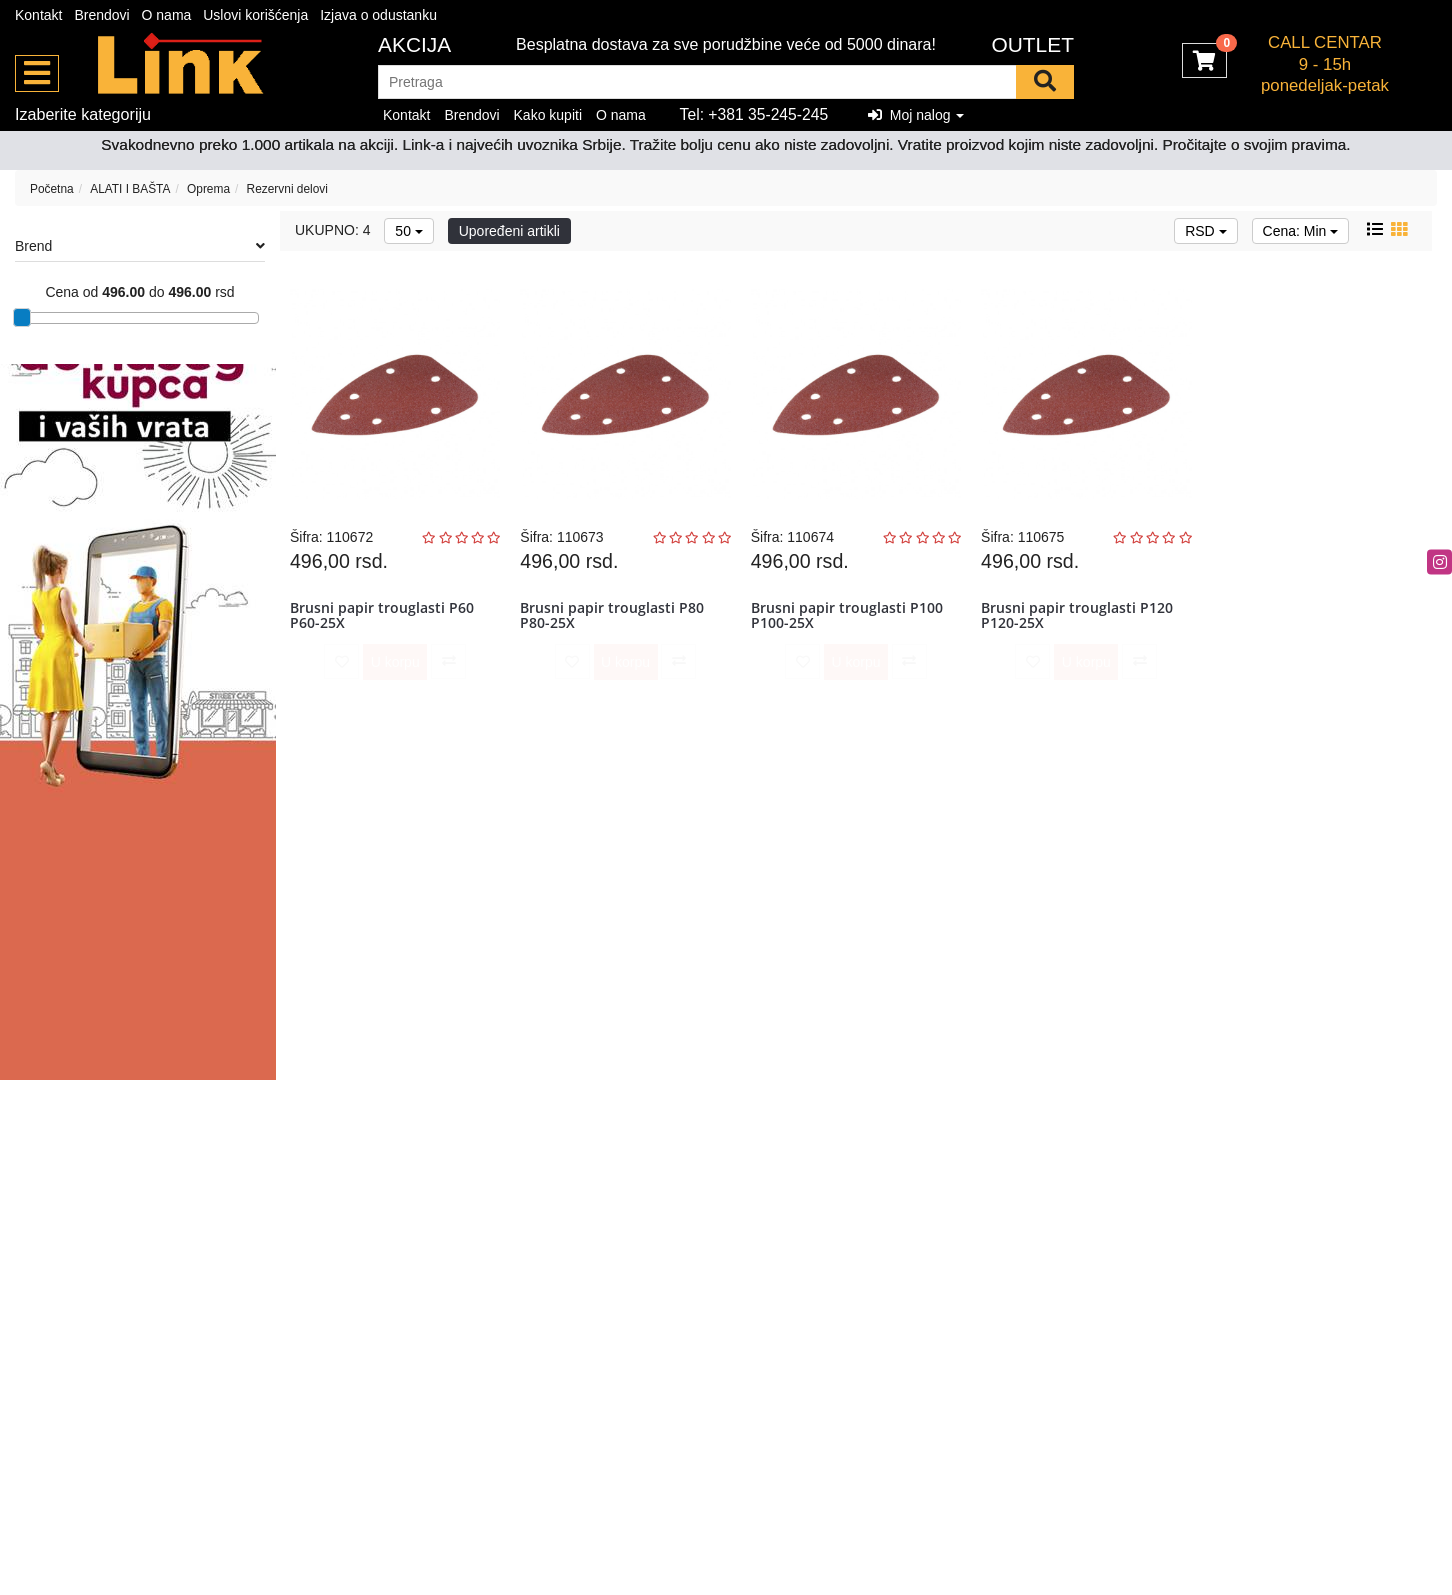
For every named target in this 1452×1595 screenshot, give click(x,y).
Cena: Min (1301, 231)
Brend (140, 246)
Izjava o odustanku (378, 15)
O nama (167, 15)
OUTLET (1032, 44)
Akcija (414, 44)
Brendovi (101, 15)
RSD (1205, 231)
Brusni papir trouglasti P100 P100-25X (849, 619)
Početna (52, 189)
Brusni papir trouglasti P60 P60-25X (384, 619)
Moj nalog (916, 115)
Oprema (208, 189)
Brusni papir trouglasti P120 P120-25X (1079, 619)
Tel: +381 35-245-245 (754, 114)
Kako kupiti (548, 115)
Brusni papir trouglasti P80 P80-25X (614, 619)
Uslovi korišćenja (255, 15)
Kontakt (38, 15)
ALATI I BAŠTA (130, 189)
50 (408, 231)
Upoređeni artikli (509, 231)
